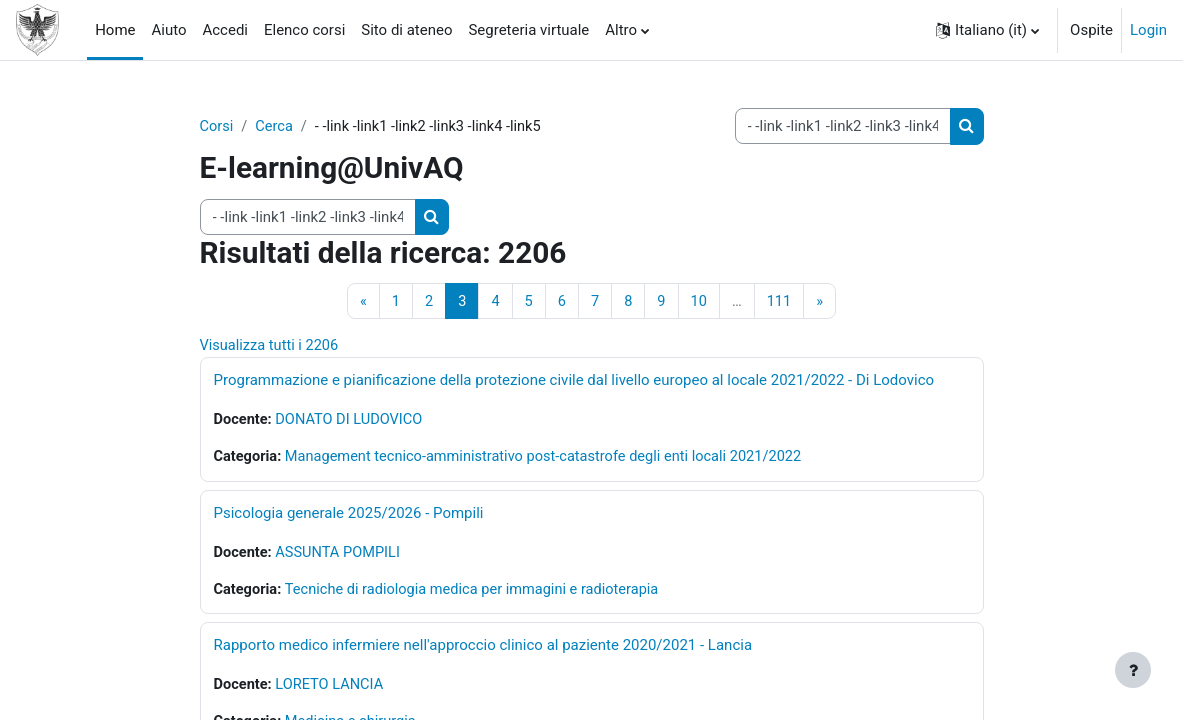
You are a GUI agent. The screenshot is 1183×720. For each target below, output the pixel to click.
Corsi (217, 127)
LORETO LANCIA (332, 690)
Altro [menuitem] (621, 30)
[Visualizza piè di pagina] (1133, 670)
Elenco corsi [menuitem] (304, 30)
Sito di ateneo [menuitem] (406, 30)
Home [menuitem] (115, 30)
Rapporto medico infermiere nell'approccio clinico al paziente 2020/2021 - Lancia (483, 650)
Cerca (275, 127)
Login (1148, 30)
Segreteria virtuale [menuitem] (528, 30)
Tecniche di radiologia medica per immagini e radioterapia (479, 593)
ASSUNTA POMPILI (341, 556)
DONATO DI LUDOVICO (352, 422)
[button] (987, 30)
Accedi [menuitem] (225, 30)
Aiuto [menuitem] (168, 30)
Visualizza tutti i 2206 (271, 347)
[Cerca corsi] (843, 126)
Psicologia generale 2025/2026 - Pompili (349, 516)
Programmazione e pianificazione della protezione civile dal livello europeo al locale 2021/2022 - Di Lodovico (574, 382)
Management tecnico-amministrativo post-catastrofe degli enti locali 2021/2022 (552, 459)
